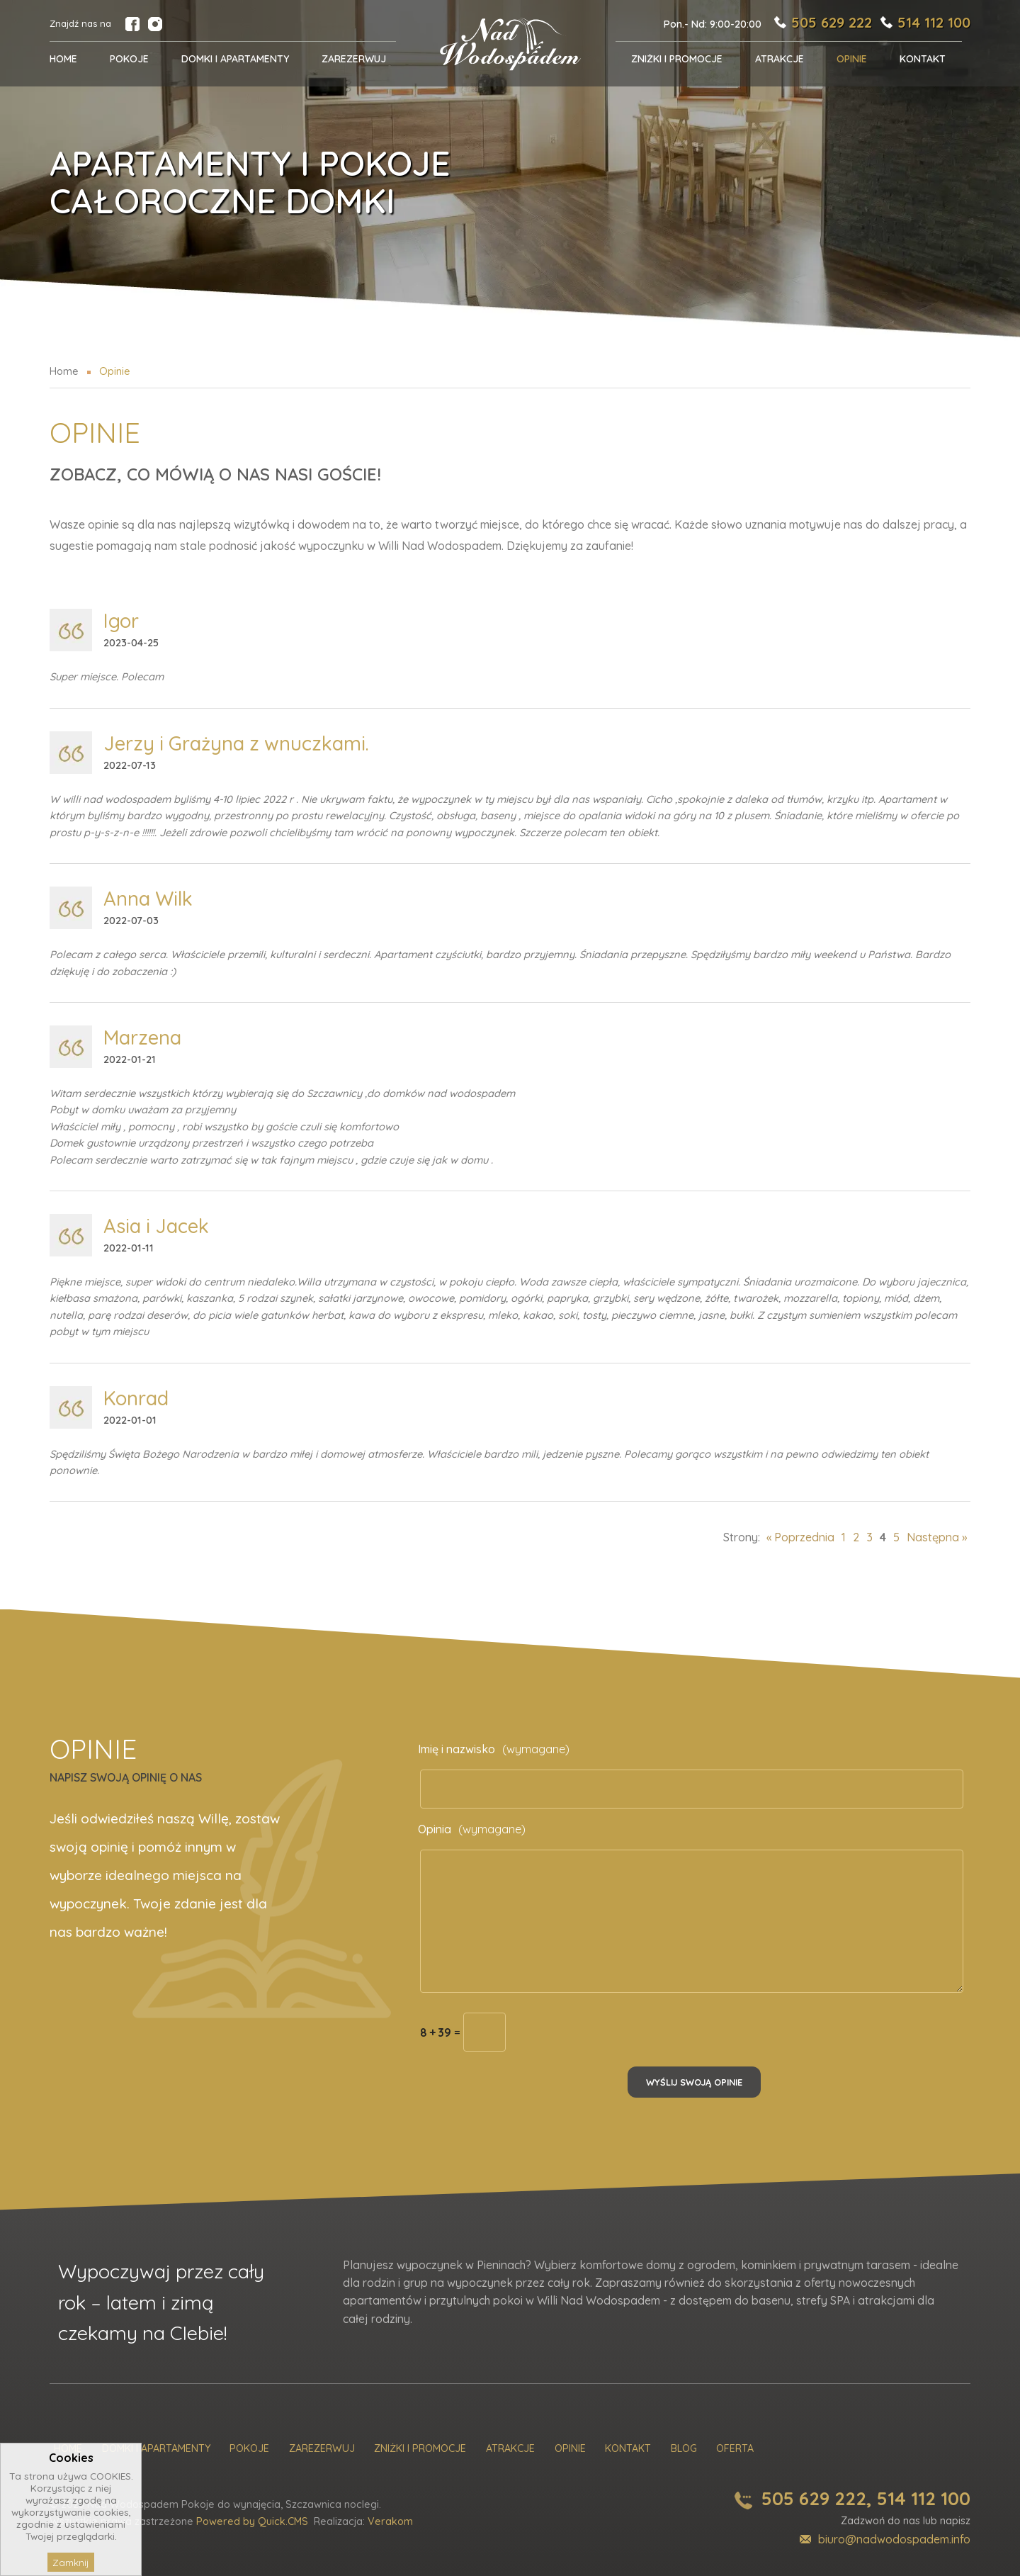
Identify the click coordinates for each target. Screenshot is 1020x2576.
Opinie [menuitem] (852, 58)
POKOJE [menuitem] (129, 58)
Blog (684, 2448)
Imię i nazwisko (494, 1749)
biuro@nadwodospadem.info (894, 2539)
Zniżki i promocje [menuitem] (676, 58)
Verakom (390, 2521)
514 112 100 (933, 22)
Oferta (735, 2448)
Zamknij (70, 2562)
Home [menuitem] (63, 58)
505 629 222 (831, 22)
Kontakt (628, 2448)
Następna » (937, 1537)
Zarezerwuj (322, 2448)
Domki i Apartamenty (156, 2448)
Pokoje (249, 2448)
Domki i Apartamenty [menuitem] (235, 58)
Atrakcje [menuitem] (779, 58)
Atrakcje (510, 2448)
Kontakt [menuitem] (923, 58)
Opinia (472, 1829)
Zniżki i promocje (420, 2448)
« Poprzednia (800, 1537)
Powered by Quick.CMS (252, 2521)
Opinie (570, 2448)
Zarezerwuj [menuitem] (354, 58)
